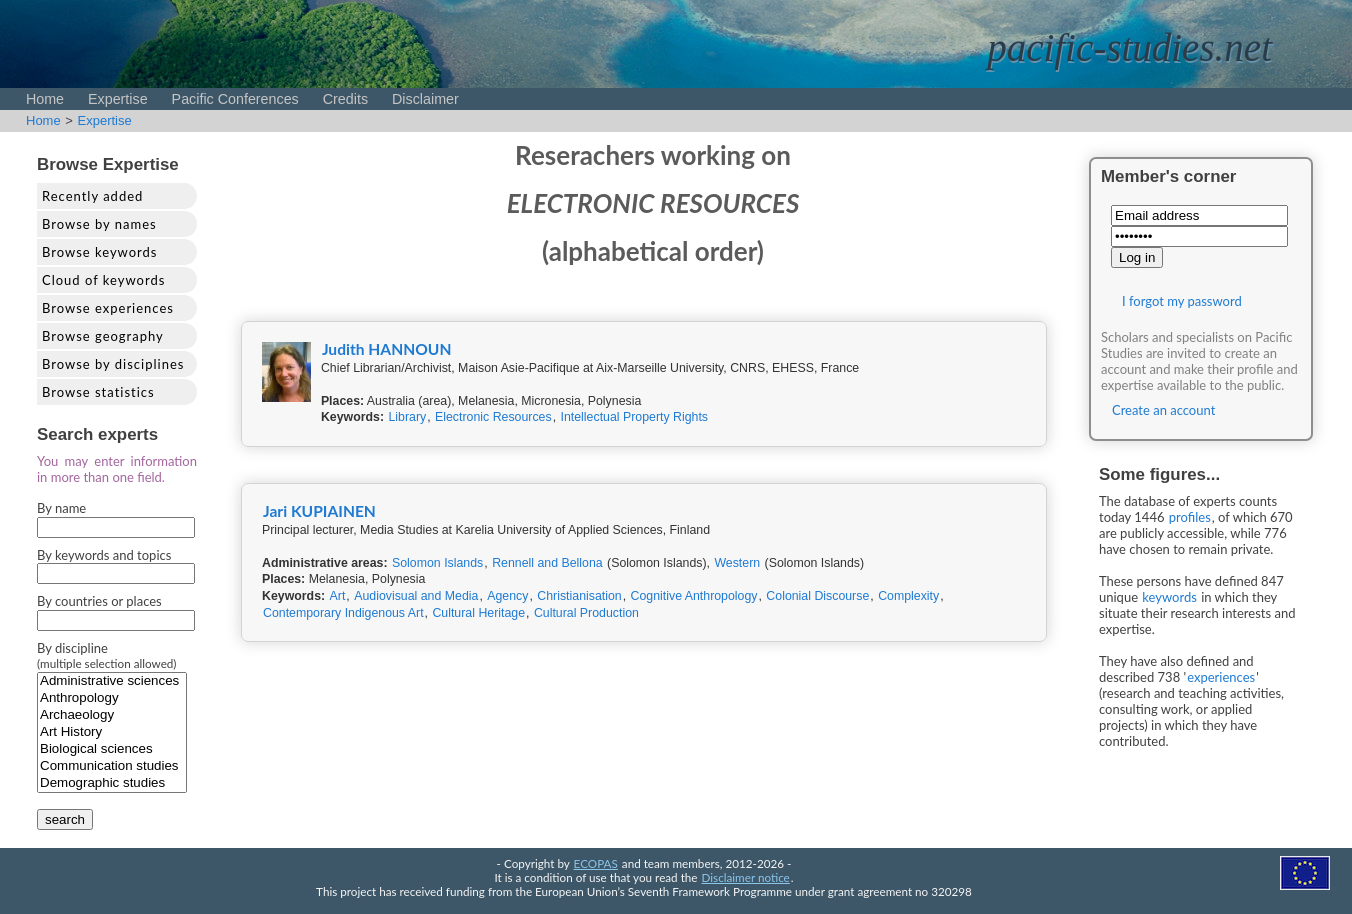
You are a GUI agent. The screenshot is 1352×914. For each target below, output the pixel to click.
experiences (1221, 677)
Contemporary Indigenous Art (343, 613)
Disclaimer (425, 99)
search (65, 819)
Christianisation (579, 596)
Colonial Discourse (817, 596)
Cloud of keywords (103, 280)
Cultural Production (586, 613)
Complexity (908, 596)
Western (737, 563)
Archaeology (112, 715)
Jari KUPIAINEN (319, 511)
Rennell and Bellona (547, 563)
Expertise (118, 99)
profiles (1190, 517)
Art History (112, 732)
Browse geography (103, 336)
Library (407, 417)
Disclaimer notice (746, 877)
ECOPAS (596, 863)
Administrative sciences (112, 681)
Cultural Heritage (478, 613)
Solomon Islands (437, 563)
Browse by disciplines (113, 364)
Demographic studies (112, 783)
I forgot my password (1182, 301)
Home (45, 99)
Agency (507, 596)
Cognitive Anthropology (694, 596)
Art (338, 596)
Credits (345, 99)
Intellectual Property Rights (635, 417)
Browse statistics (98, 392)
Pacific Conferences (235, 99)
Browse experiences (108, 308)
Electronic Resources (493, 417)
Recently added (92, 196)
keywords (1169, 597)
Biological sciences (112, 749)
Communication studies (112, 766)
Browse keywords (100, 252)
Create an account (1163, 410)
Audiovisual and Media (416, 596)
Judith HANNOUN (387, 349)
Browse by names (99, 224)
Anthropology (112, 698)
